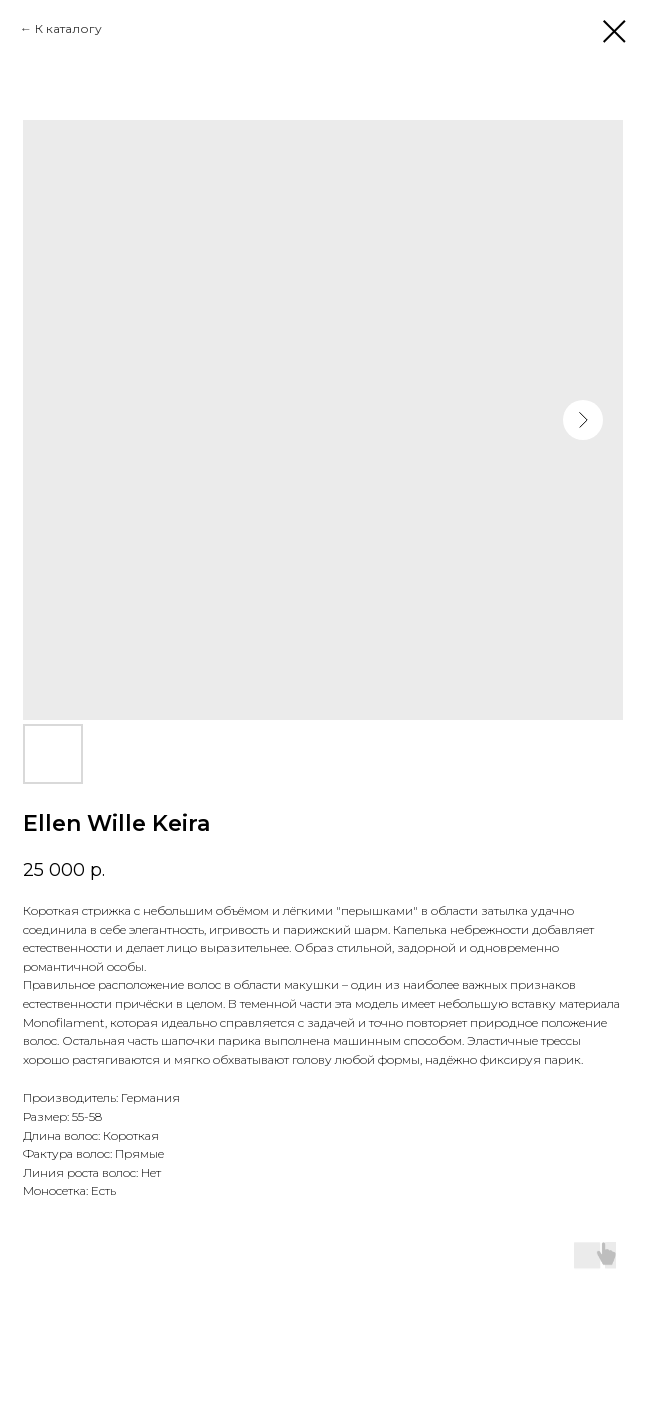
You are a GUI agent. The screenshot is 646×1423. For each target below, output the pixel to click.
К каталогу (68, 28)
